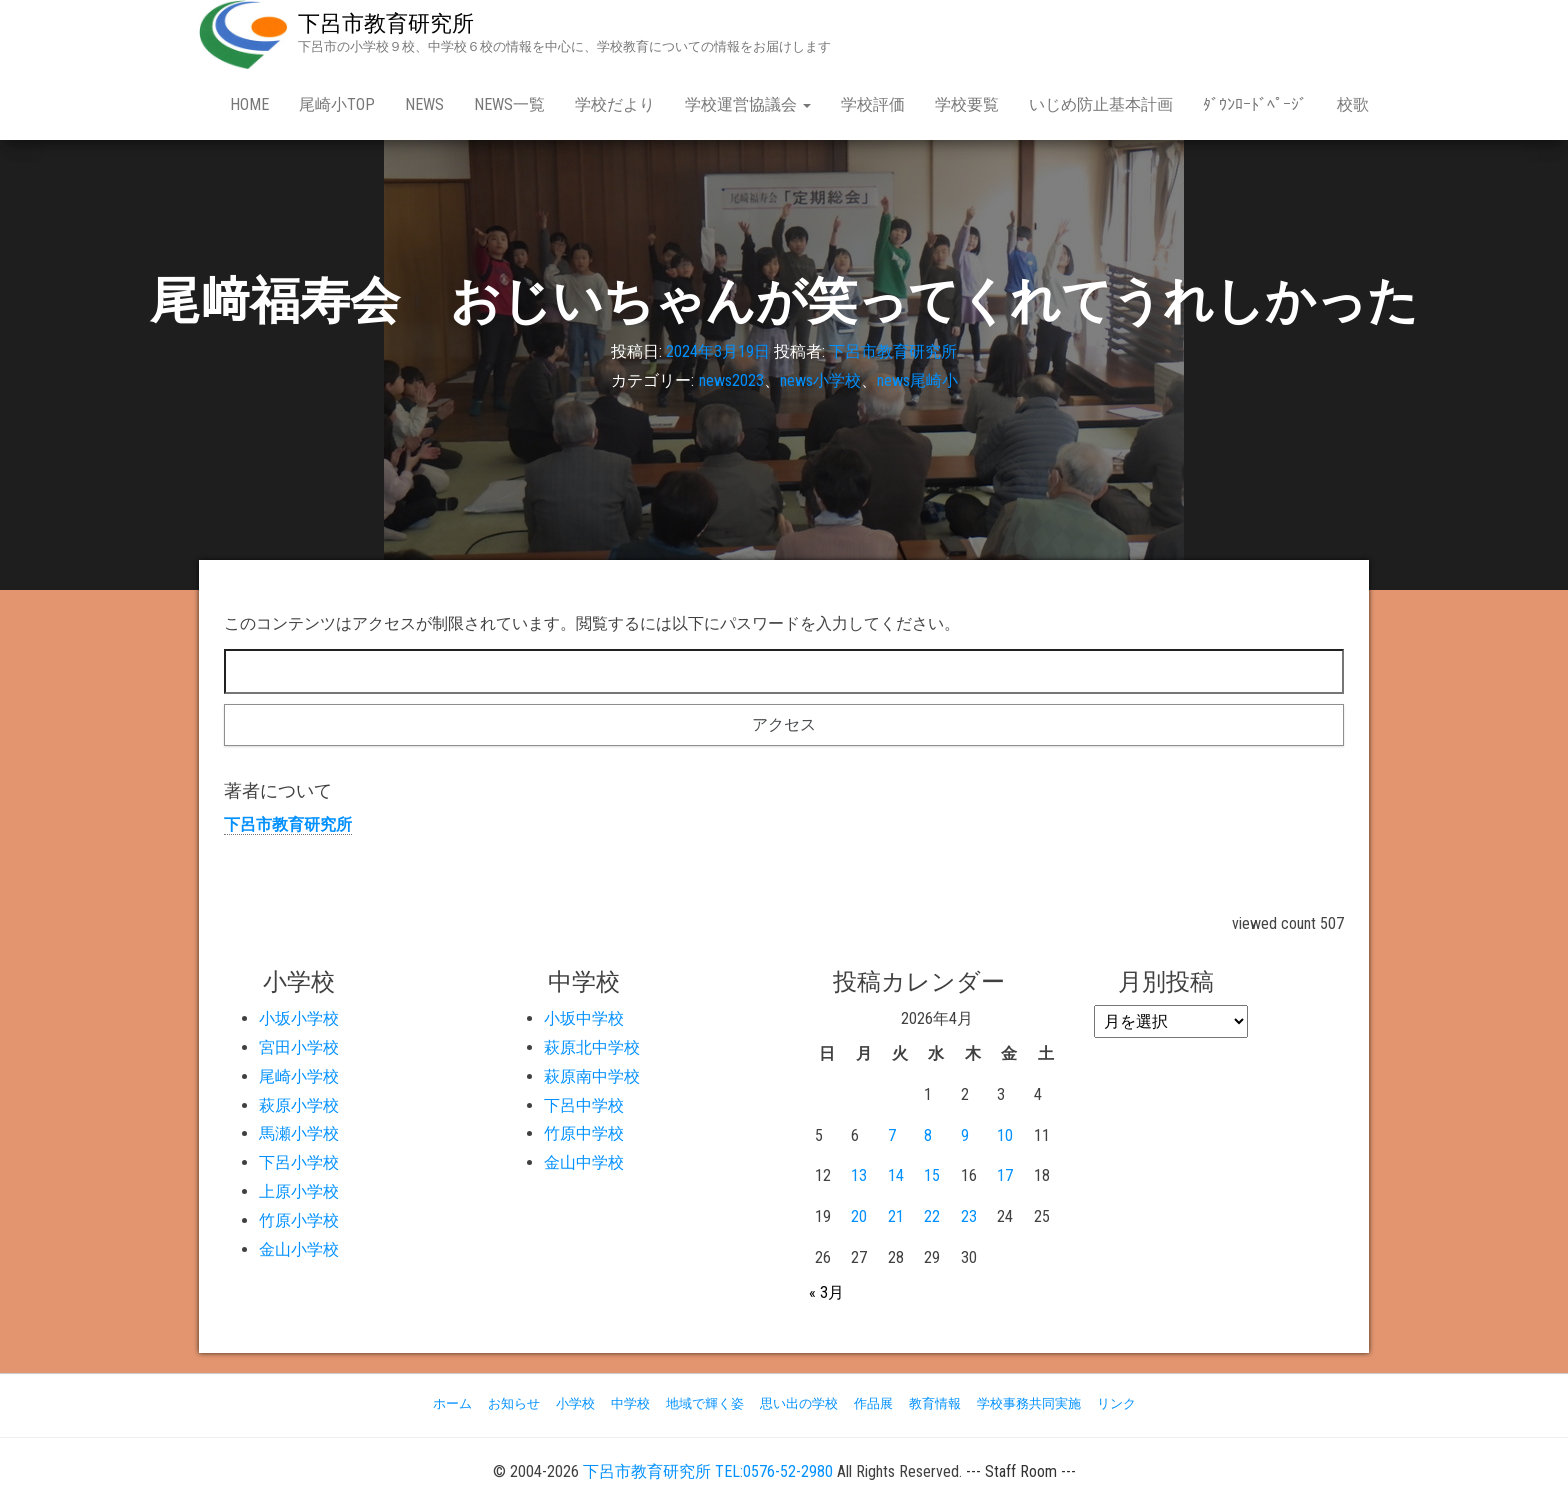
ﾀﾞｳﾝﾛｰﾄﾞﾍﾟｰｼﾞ (1255, 104)
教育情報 (935, 1403)
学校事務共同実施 (1029, 1403)
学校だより (615, 104)
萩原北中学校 (592, 1047)
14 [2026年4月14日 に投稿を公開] (896, 1175)
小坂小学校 (299, 1018)
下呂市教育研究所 (386, 23)
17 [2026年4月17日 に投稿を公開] (1005, 1175)
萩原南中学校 (592, 1076)
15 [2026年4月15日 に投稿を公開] (932, 1175)
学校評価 (873, 104)
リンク (1116, 1403)
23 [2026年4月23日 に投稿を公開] (969, 1216)
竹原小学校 (299, 1220)
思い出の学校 (799, 1403)
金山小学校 (299, 1249)
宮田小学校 (299, 1047)
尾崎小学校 (299, 1076)
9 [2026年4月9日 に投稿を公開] (965, 1135)
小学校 (575, 1403)
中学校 (630, 1403)
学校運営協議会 (748, 104)
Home (249, 104)
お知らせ (514, 1403)
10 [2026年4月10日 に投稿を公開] (1005, 1135)
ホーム (452, 1403)
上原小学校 (299, 1191)
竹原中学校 (584, 1133)
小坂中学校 (584, 1018)
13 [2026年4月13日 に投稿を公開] (859, 1175)
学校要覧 (967, 104)
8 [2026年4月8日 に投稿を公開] (928, 1135)
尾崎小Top (337, 104)
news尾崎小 (917, 380)
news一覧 (509, 104)
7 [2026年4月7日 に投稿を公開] (892, 1135)
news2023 (731, 380)
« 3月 (826, 1292)
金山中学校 (584, 1162)
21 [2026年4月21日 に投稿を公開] (896, 1216)
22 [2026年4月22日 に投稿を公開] (932, 1216)
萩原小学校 (299, 1105)
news (424, 104)
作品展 (873, 1403)
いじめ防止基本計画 (1101, 104)
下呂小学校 (299, 1162)
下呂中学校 (584, 1105)
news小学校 (820, 380)
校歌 (1353, 104)
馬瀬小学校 (299, 1133)
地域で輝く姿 (705, 1403)
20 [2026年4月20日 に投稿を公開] (859, 1216)
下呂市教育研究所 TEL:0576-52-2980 (708, 1471)
